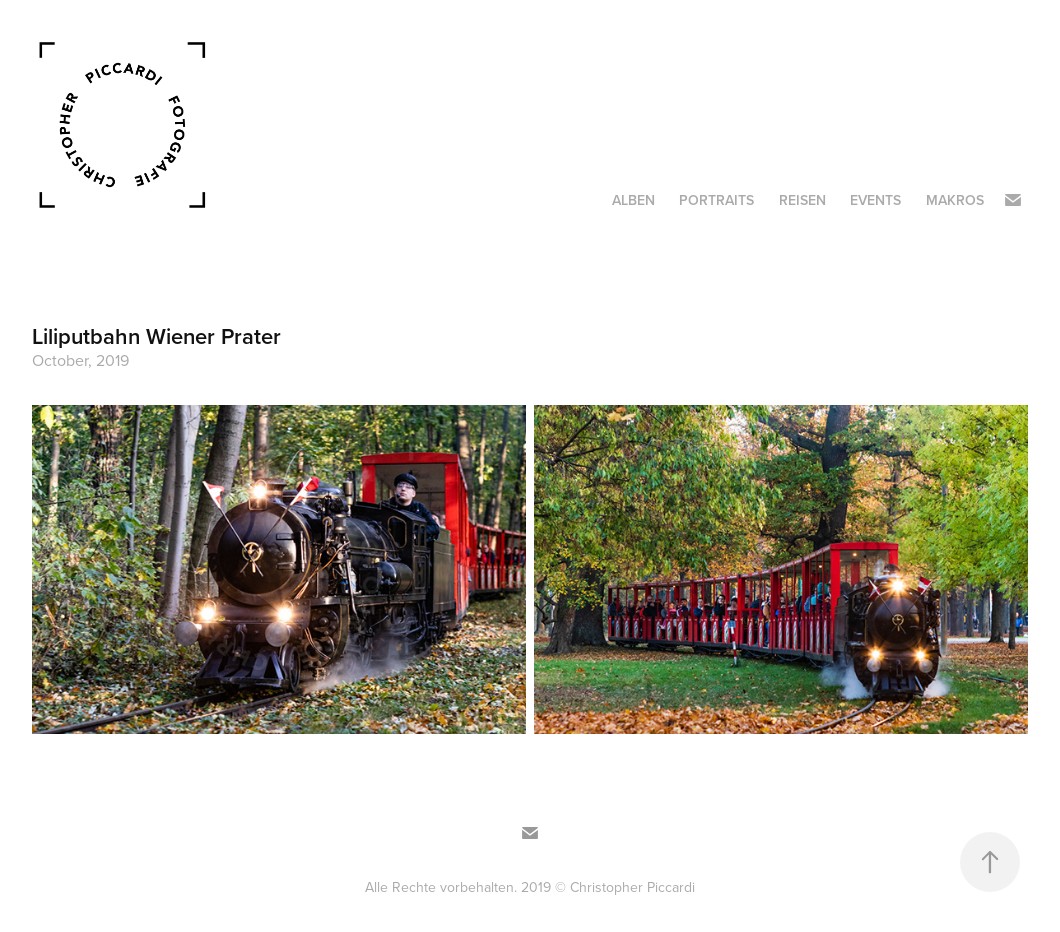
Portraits (716, 200)
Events (875, 200)
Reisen (802, 200)
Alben (633, 200)
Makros (955, 200)
